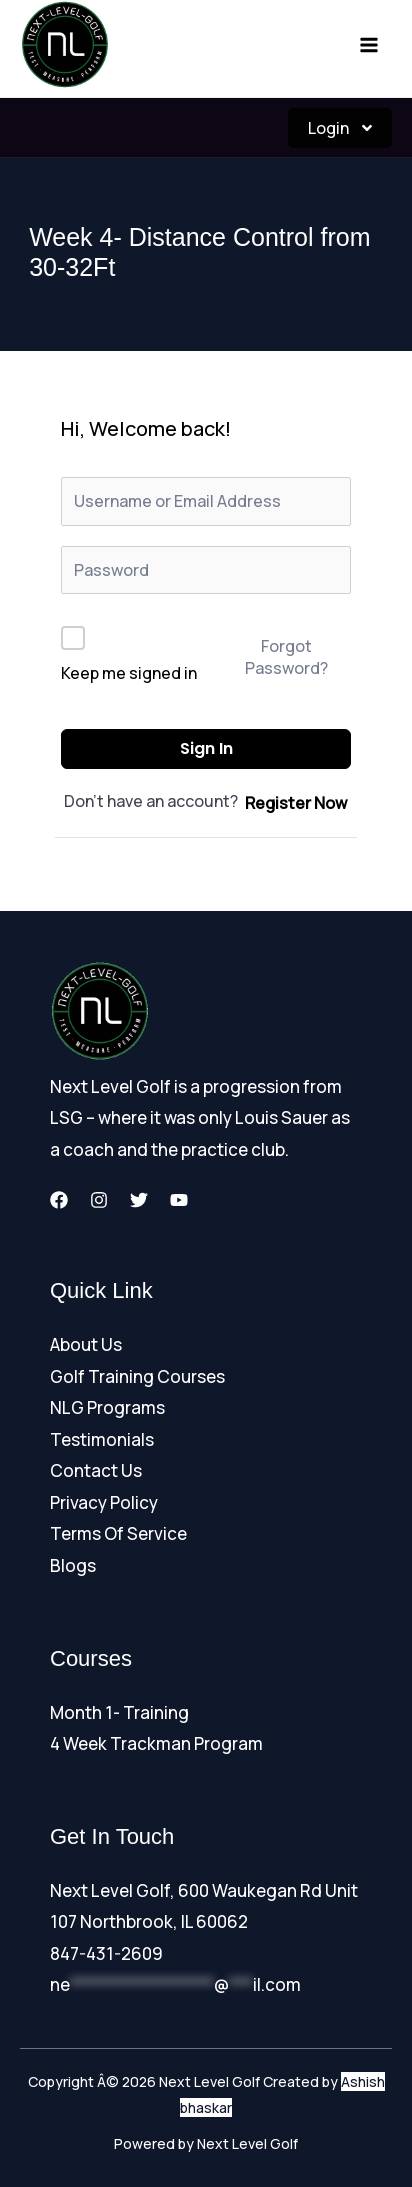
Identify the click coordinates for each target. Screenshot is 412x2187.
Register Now (296, 803)
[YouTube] (179, 1200)
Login (340, 128)
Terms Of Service (118, 1533)
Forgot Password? (286, 657)
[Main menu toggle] (370, 45)
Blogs (73, 1565)
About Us (86, 1344)
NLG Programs (107, 1407)
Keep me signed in (129, 673)
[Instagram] (99, 1200)
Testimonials (102, 1439)
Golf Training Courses (137, 1376)
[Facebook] (59, 1200)
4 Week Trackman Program (156, 1743)
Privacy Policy (104, 1502)
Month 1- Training (119, 1712)
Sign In (206, 748)
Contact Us (96, 1470)
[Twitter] (139, 1200)
